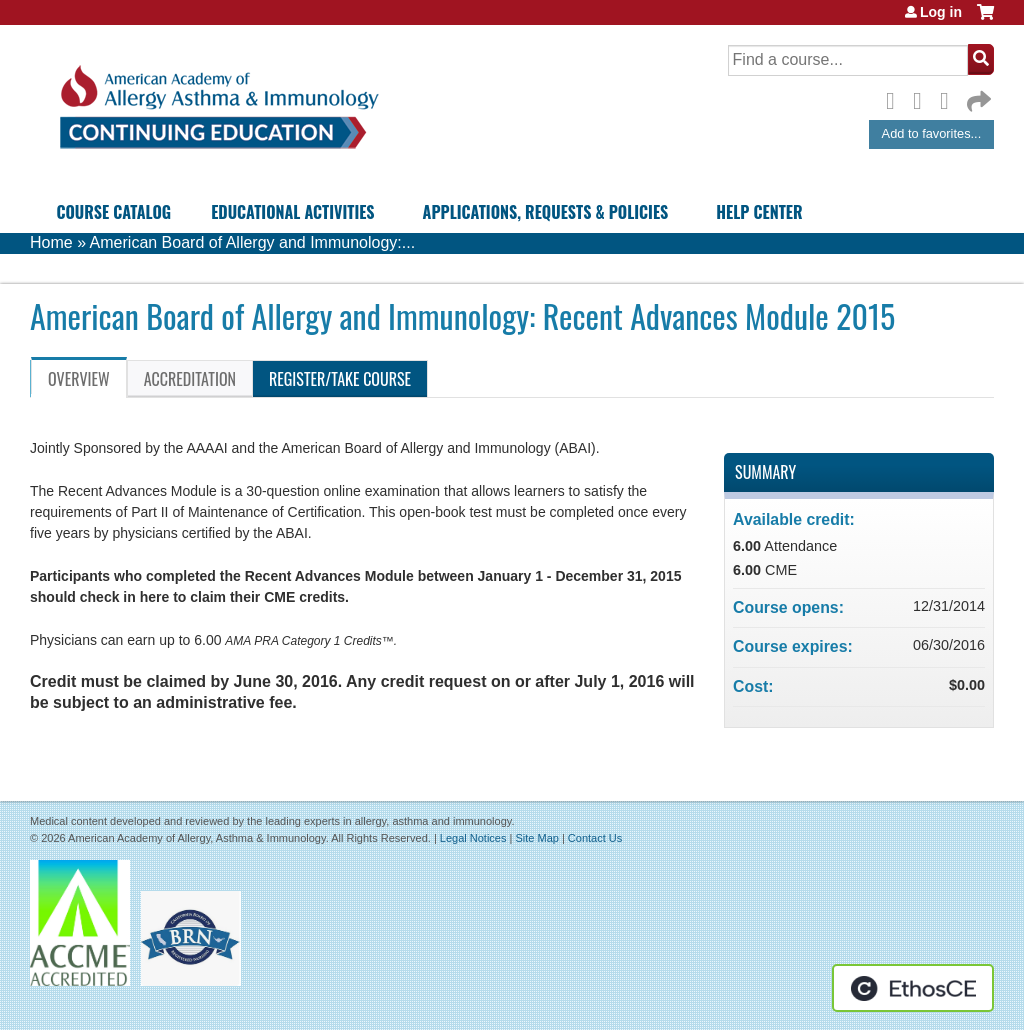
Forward (977, 96)
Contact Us (595, 838)
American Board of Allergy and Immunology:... (253, 242)
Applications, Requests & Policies (546, 212)
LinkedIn (950, 98)
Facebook (896, 98)
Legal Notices (473, 838)
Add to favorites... (932, 133)
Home (51, 242)
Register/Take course (340, 379)
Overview (79, 379)
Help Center (759, 212)
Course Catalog (113, 212)
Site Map (536, 838)
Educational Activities (292, 212)
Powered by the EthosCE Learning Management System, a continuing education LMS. (913, 988)
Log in (941, 12)
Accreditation (190, 379)
